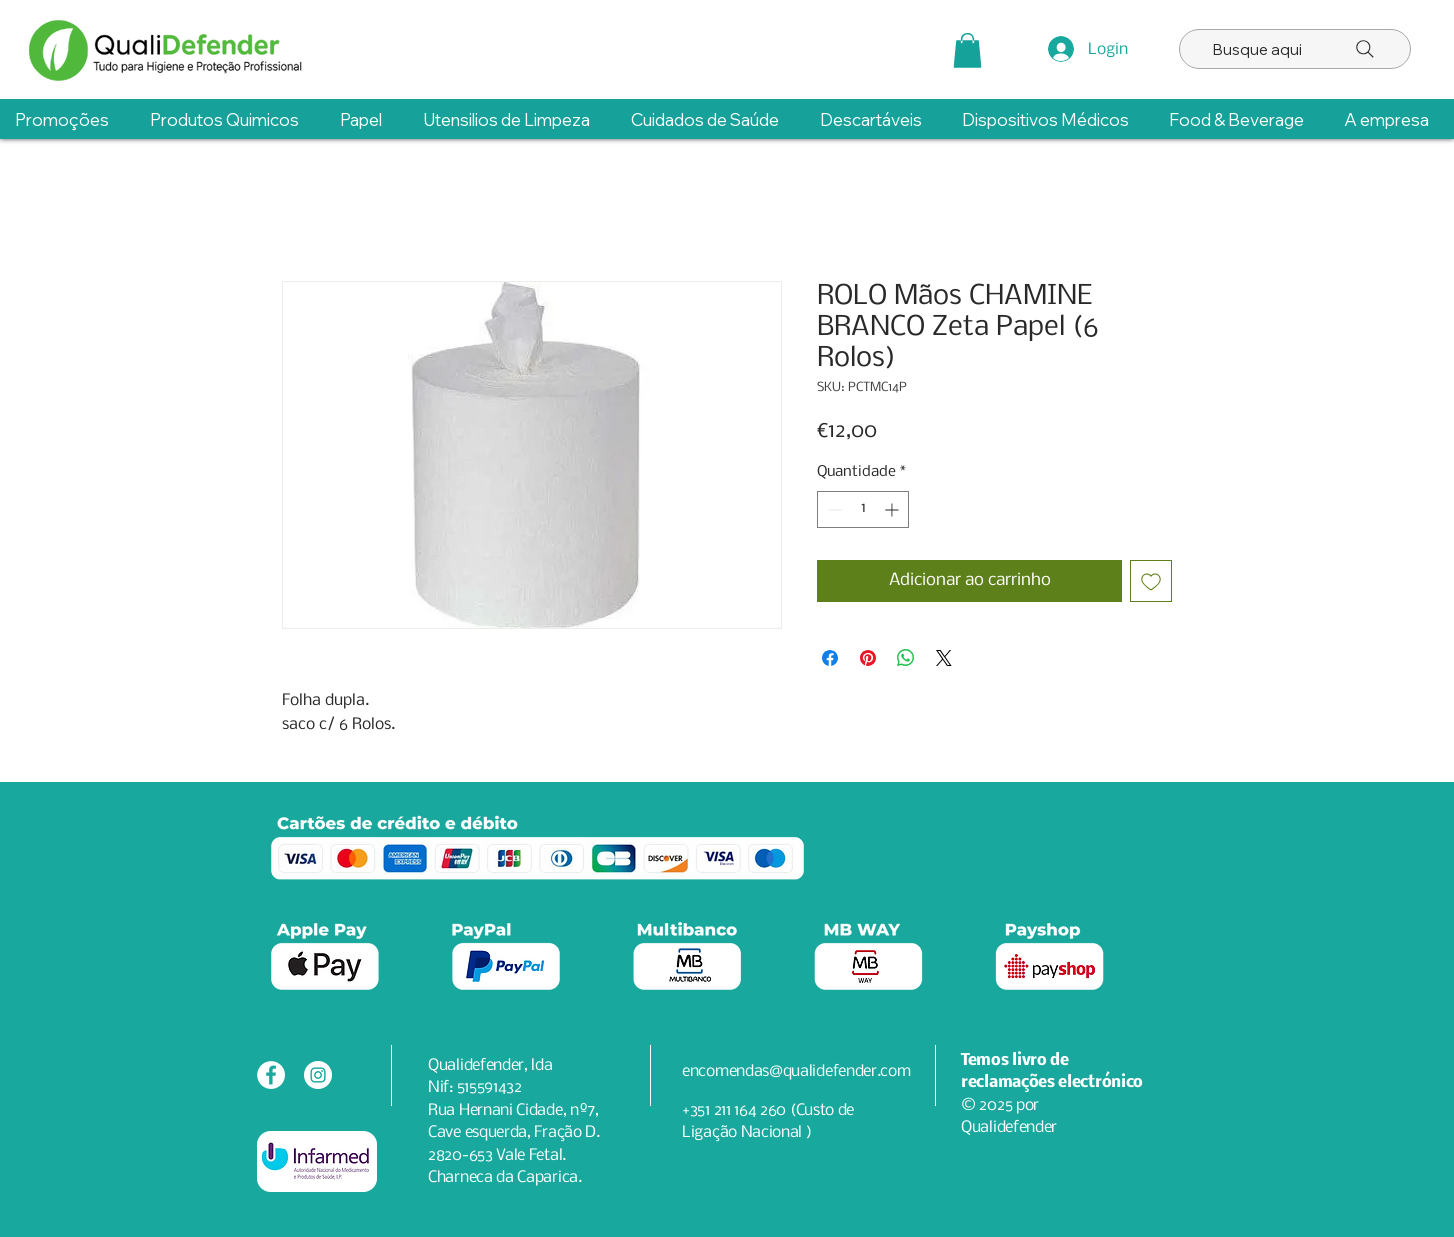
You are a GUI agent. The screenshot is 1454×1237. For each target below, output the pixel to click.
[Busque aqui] (1295, 49)
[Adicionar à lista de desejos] (1151, 581)
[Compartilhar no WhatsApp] (906, 658)
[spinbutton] (863, 509)
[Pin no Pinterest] (868, 658)
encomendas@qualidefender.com (796, 1071)
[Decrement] (832, 509)
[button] (967, 50)
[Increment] (893, 509)
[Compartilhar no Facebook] (830, 658)
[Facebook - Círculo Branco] (271, 1075)
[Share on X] (944, 658)
